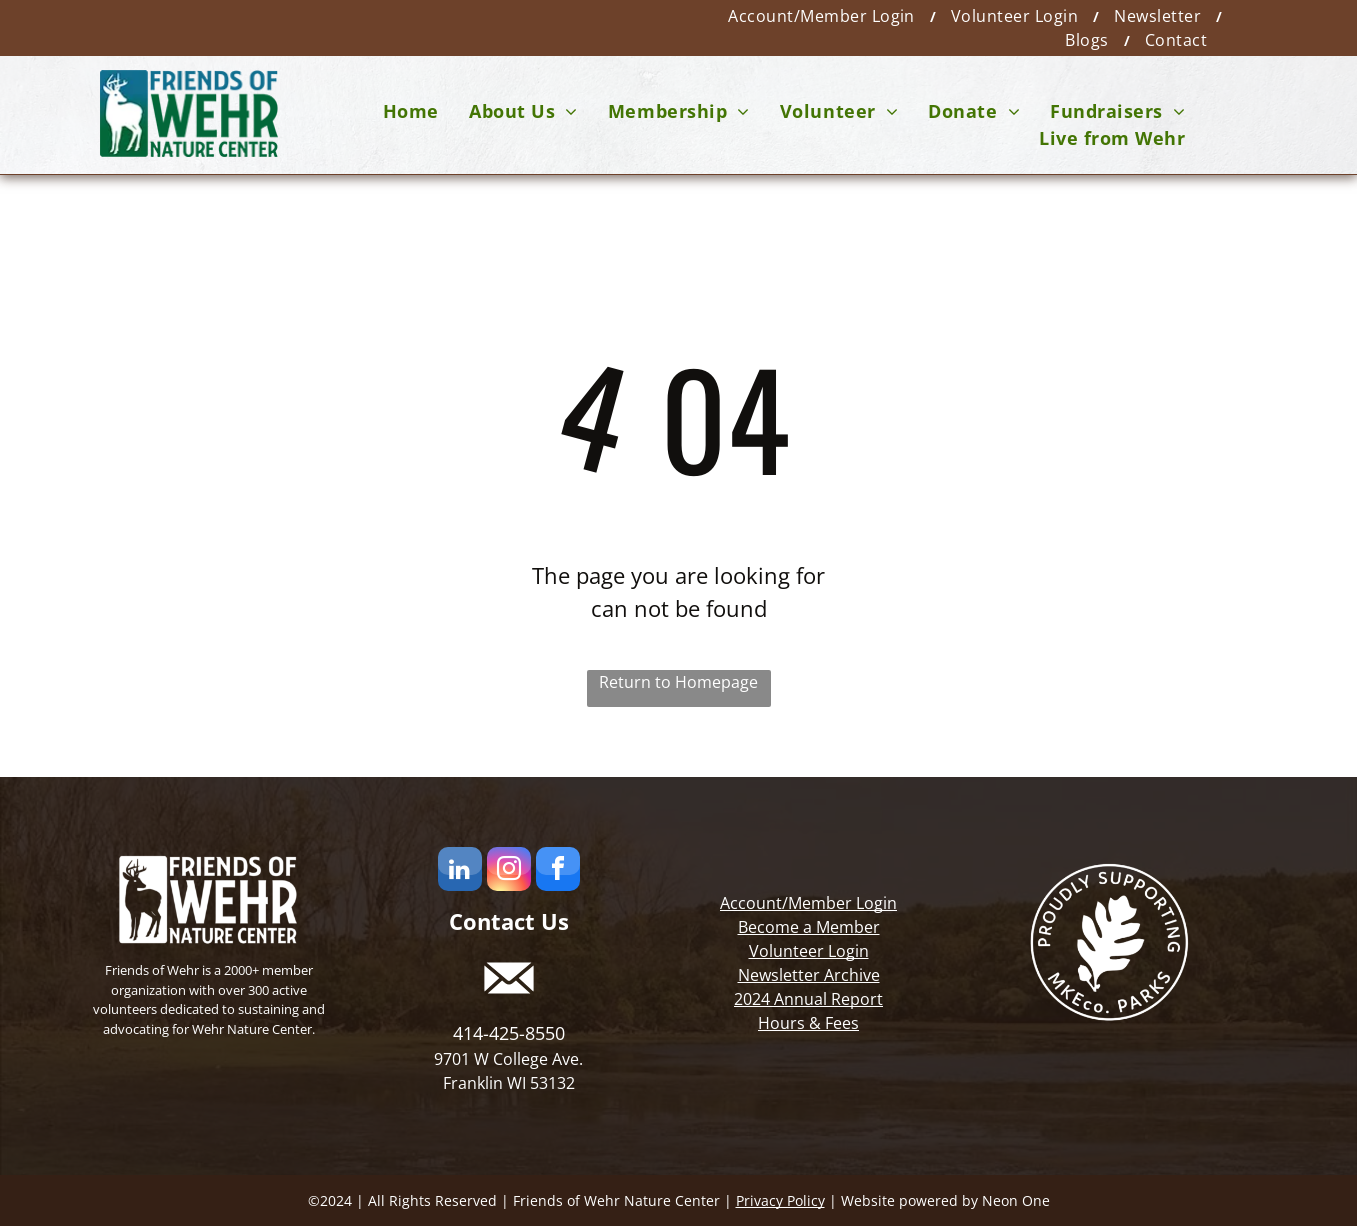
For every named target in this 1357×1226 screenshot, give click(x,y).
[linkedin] (460, 871)
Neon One (1016, 1200)
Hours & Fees (808, 1023)
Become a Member (809, 927)
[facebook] (558, 871)
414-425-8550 (509, 1033)
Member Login (842, 903)
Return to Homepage (678, 682)
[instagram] (509, 871)
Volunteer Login (809, 951)
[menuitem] (824, 16)
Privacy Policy (780, 1200)
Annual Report (828, 999)
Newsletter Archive (809, 975)
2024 (752, 999)
